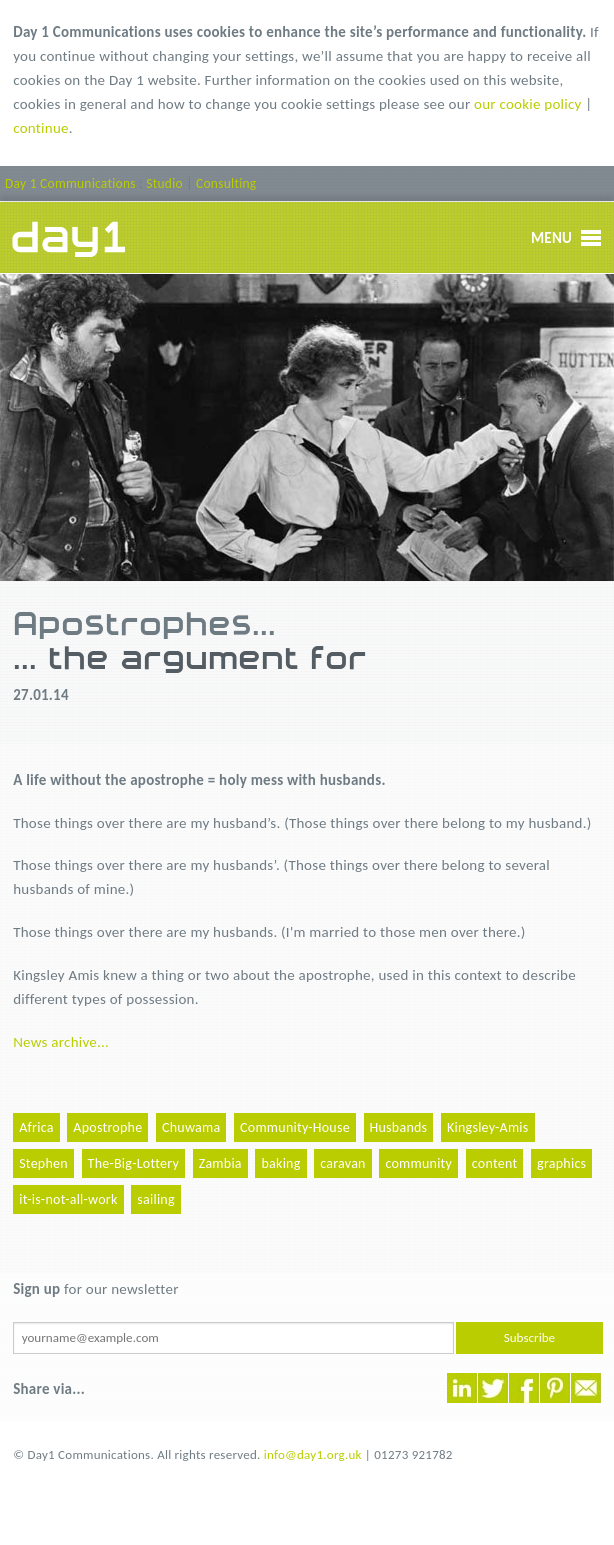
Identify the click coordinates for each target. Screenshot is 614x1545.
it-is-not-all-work (68, 1199)
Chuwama (191, 1127)
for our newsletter (95, 1289)
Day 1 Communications (70, 183)
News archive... (61, 1042)
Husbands (399, 1127)
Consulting (226, 183)
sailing (156, 1199)
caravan (343, 1163)
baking (280, 1163)
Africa (36, 1127)
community (418, 1163)
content (495, 1163)
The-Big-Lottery (133, 1163)
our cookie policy (528, 104)
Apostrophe (107, 1127)
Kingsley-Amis (488, 1127)
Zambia (220, 1163)
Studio (164, 183)
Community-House (295, 1127)
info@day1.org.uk (313, 1454)
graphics (561, 1163)
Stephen (43, 1163)
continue (41, 128)
